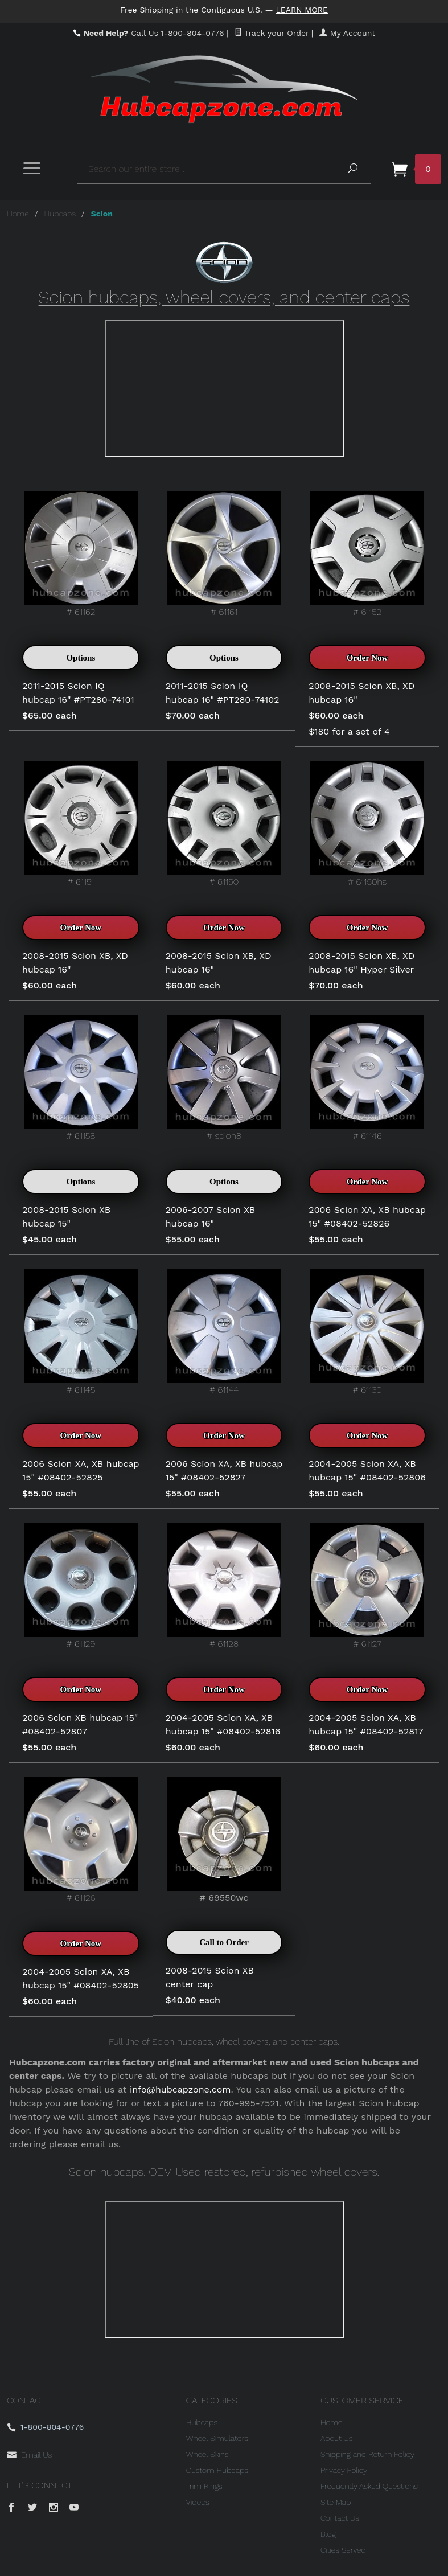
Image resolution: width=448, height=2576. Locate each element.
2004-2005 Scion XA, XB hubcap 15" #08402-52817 (366, 1724)
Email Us (36, 2454)
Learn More (302, 9)
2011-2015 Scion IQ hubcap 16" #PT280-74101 (78, 692)
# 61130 (367, 1332)
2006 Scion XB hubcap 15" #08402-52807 (80, 1724)
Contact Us (339, 2517)
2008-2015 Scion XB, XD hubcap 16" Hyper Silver (361, 962)
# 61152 (367, 554)
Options (80, 657)
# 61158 (81, 1078)
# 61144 (224, 1332)
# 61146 (367, 1078)
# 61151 (81, 824)
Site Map (335, 2502)
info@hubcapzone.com (180, 2089)
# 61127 (367, 1586)
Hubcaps (60, 213)
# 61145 (81, 1332)
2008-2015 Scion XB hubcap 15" (66, 1216)
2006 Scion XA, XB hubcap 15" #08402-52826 (367, 1216)
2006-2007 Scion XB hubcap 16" (211, 1216)
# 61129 (81, 1586)
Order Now (367, 657)
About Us (336, 2438)
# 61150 (224, 824)
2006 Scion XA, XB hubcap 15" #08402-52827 (224, 1470)
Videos (197, 2502)
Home (18, 213)
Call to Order (224, 1942)
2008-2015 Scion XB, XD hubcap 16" (361, 692)
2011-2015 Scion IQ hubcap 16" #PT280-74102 (223, 692)
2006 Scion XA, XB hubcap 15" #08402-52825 (80, 1470)
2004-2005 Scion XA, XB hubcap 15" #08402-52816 (223, 1724)
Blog (328, 2533)
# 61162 (81, 554)
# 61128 (224, 1586)
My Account (347, 33)
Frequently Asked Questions (369, 2486)
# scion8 (224, 1078)
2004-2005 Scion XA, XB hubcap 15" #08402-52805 (80, 1978)
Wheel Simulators (217, 2438)
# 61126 (81, 1840)
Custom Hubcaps (217, 2470)
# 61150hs (367, 824)
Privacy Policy (343, 2470)
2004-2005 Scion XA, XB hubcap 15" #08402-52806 (367, 1470)
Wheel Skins (207, 2454)
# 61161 (224, 554)
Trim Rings (204, 2486)
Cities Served (343, 2549)
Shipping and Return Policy (367, 2454)
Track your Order (272, 33)
